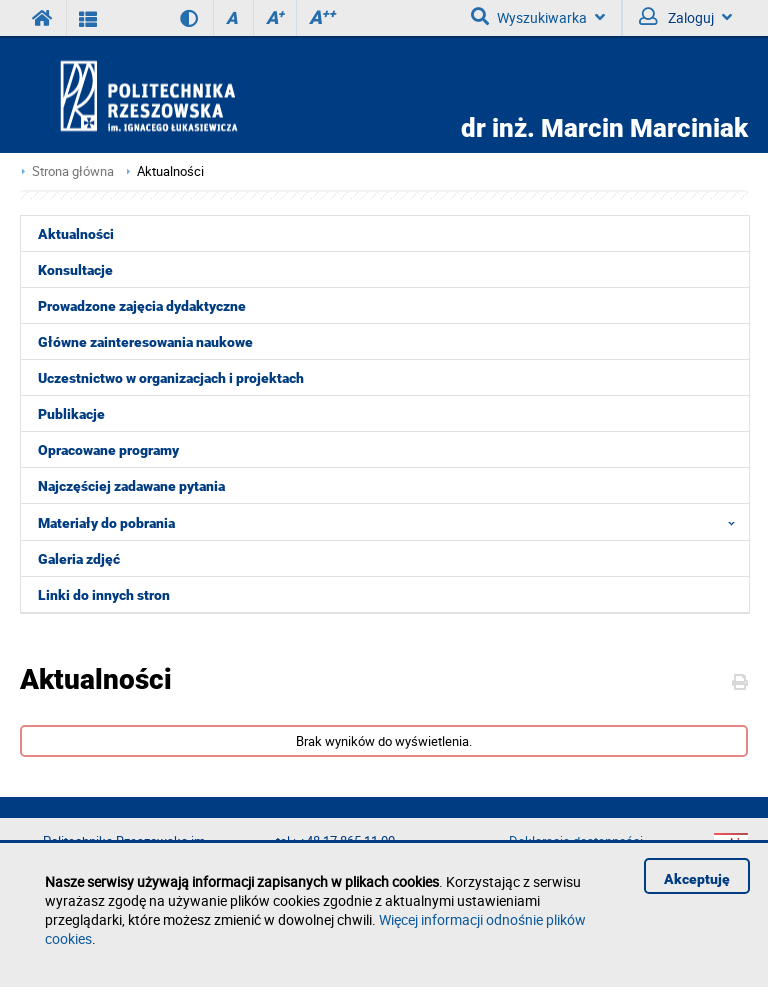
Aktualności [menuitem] (76, 234)
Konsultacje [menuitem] (75, 270)
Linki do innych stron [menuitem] (104, 595)
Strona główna (73, 171)
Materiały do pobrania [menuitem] (392, 522)
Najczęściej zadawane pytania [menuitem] (131, 486)
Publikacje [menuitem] (71, 414)
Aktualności (170, 171)
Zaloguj (685, 17)
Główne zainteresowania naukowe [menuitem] (145, 342)
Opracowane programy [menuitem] (108, 450)
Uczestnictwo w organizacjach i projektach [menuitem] (171, 378)
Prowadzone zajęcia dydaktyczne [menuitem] (142, 306)
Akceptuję (697, 879)
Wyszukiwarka (538, 17)
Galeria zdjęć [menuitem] (79, 559)
